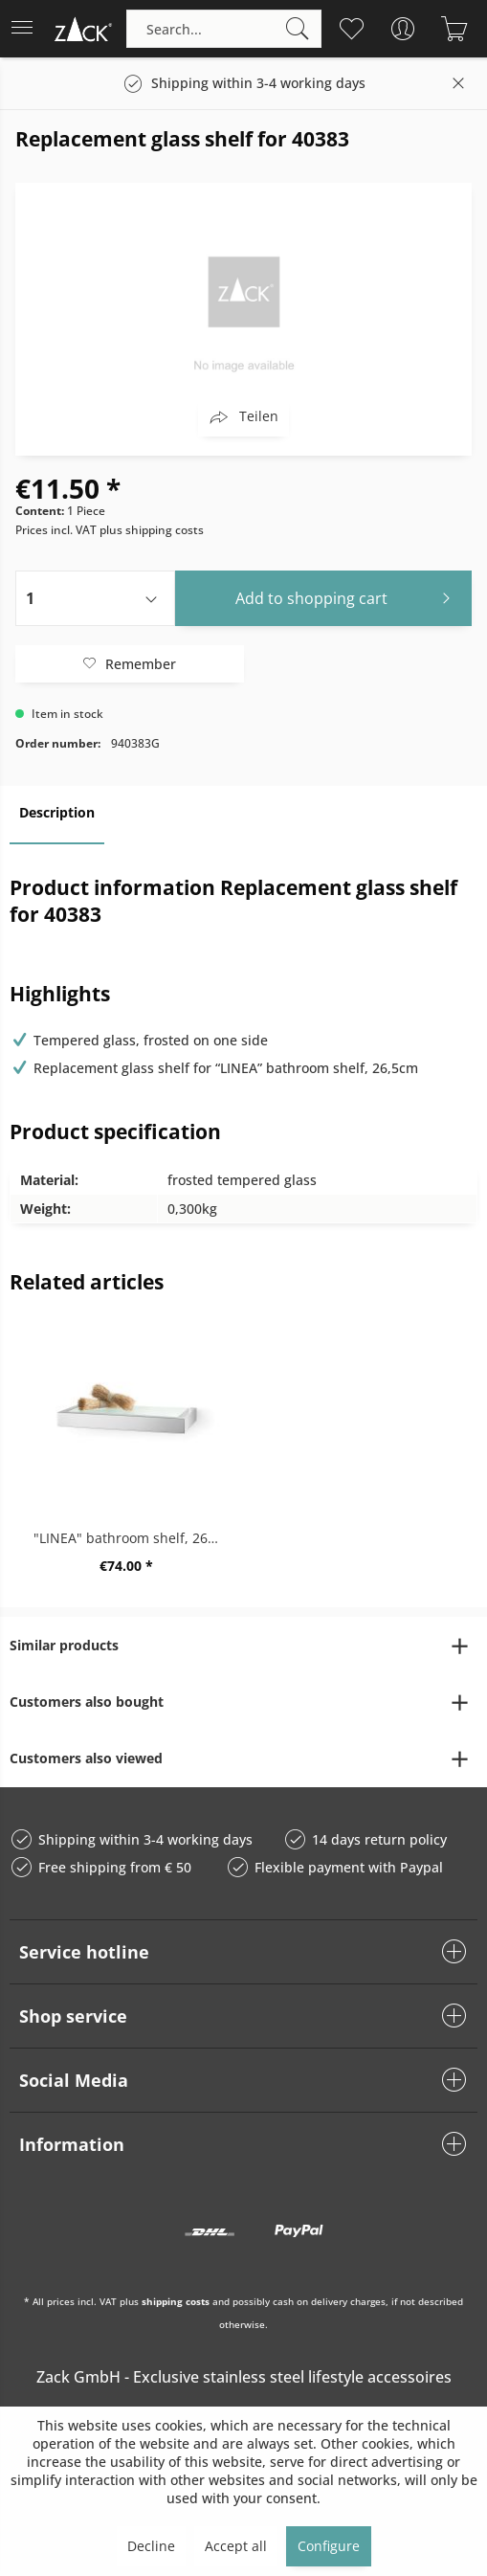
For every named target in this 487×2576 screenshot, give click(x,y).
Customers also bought (87, 1701)
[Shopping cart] (454, 29)
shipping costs (176, 2301)
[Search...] (223, 29)
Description (57, 812)
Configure (329, 2546)
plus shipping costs (152, 530)
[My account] (402, 29)
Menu (22, 21)
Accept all (236, 2546)
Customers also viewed (86, 1758)
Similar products (64, 1645)
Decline (151, 2546)
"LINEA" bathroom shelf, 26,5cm (131, 1538)
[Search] (297, 29)
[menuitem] (27, 29)
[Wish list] (350, 29)
